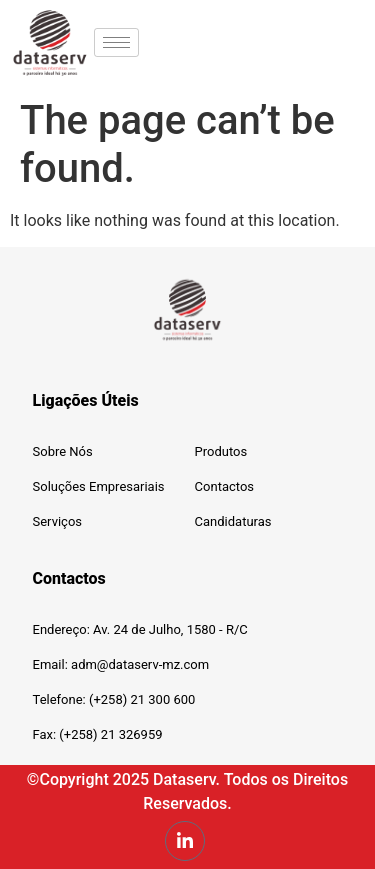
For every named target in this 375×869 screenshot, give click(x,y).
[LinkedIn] (185, 841)
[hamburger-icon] (116, 42)
